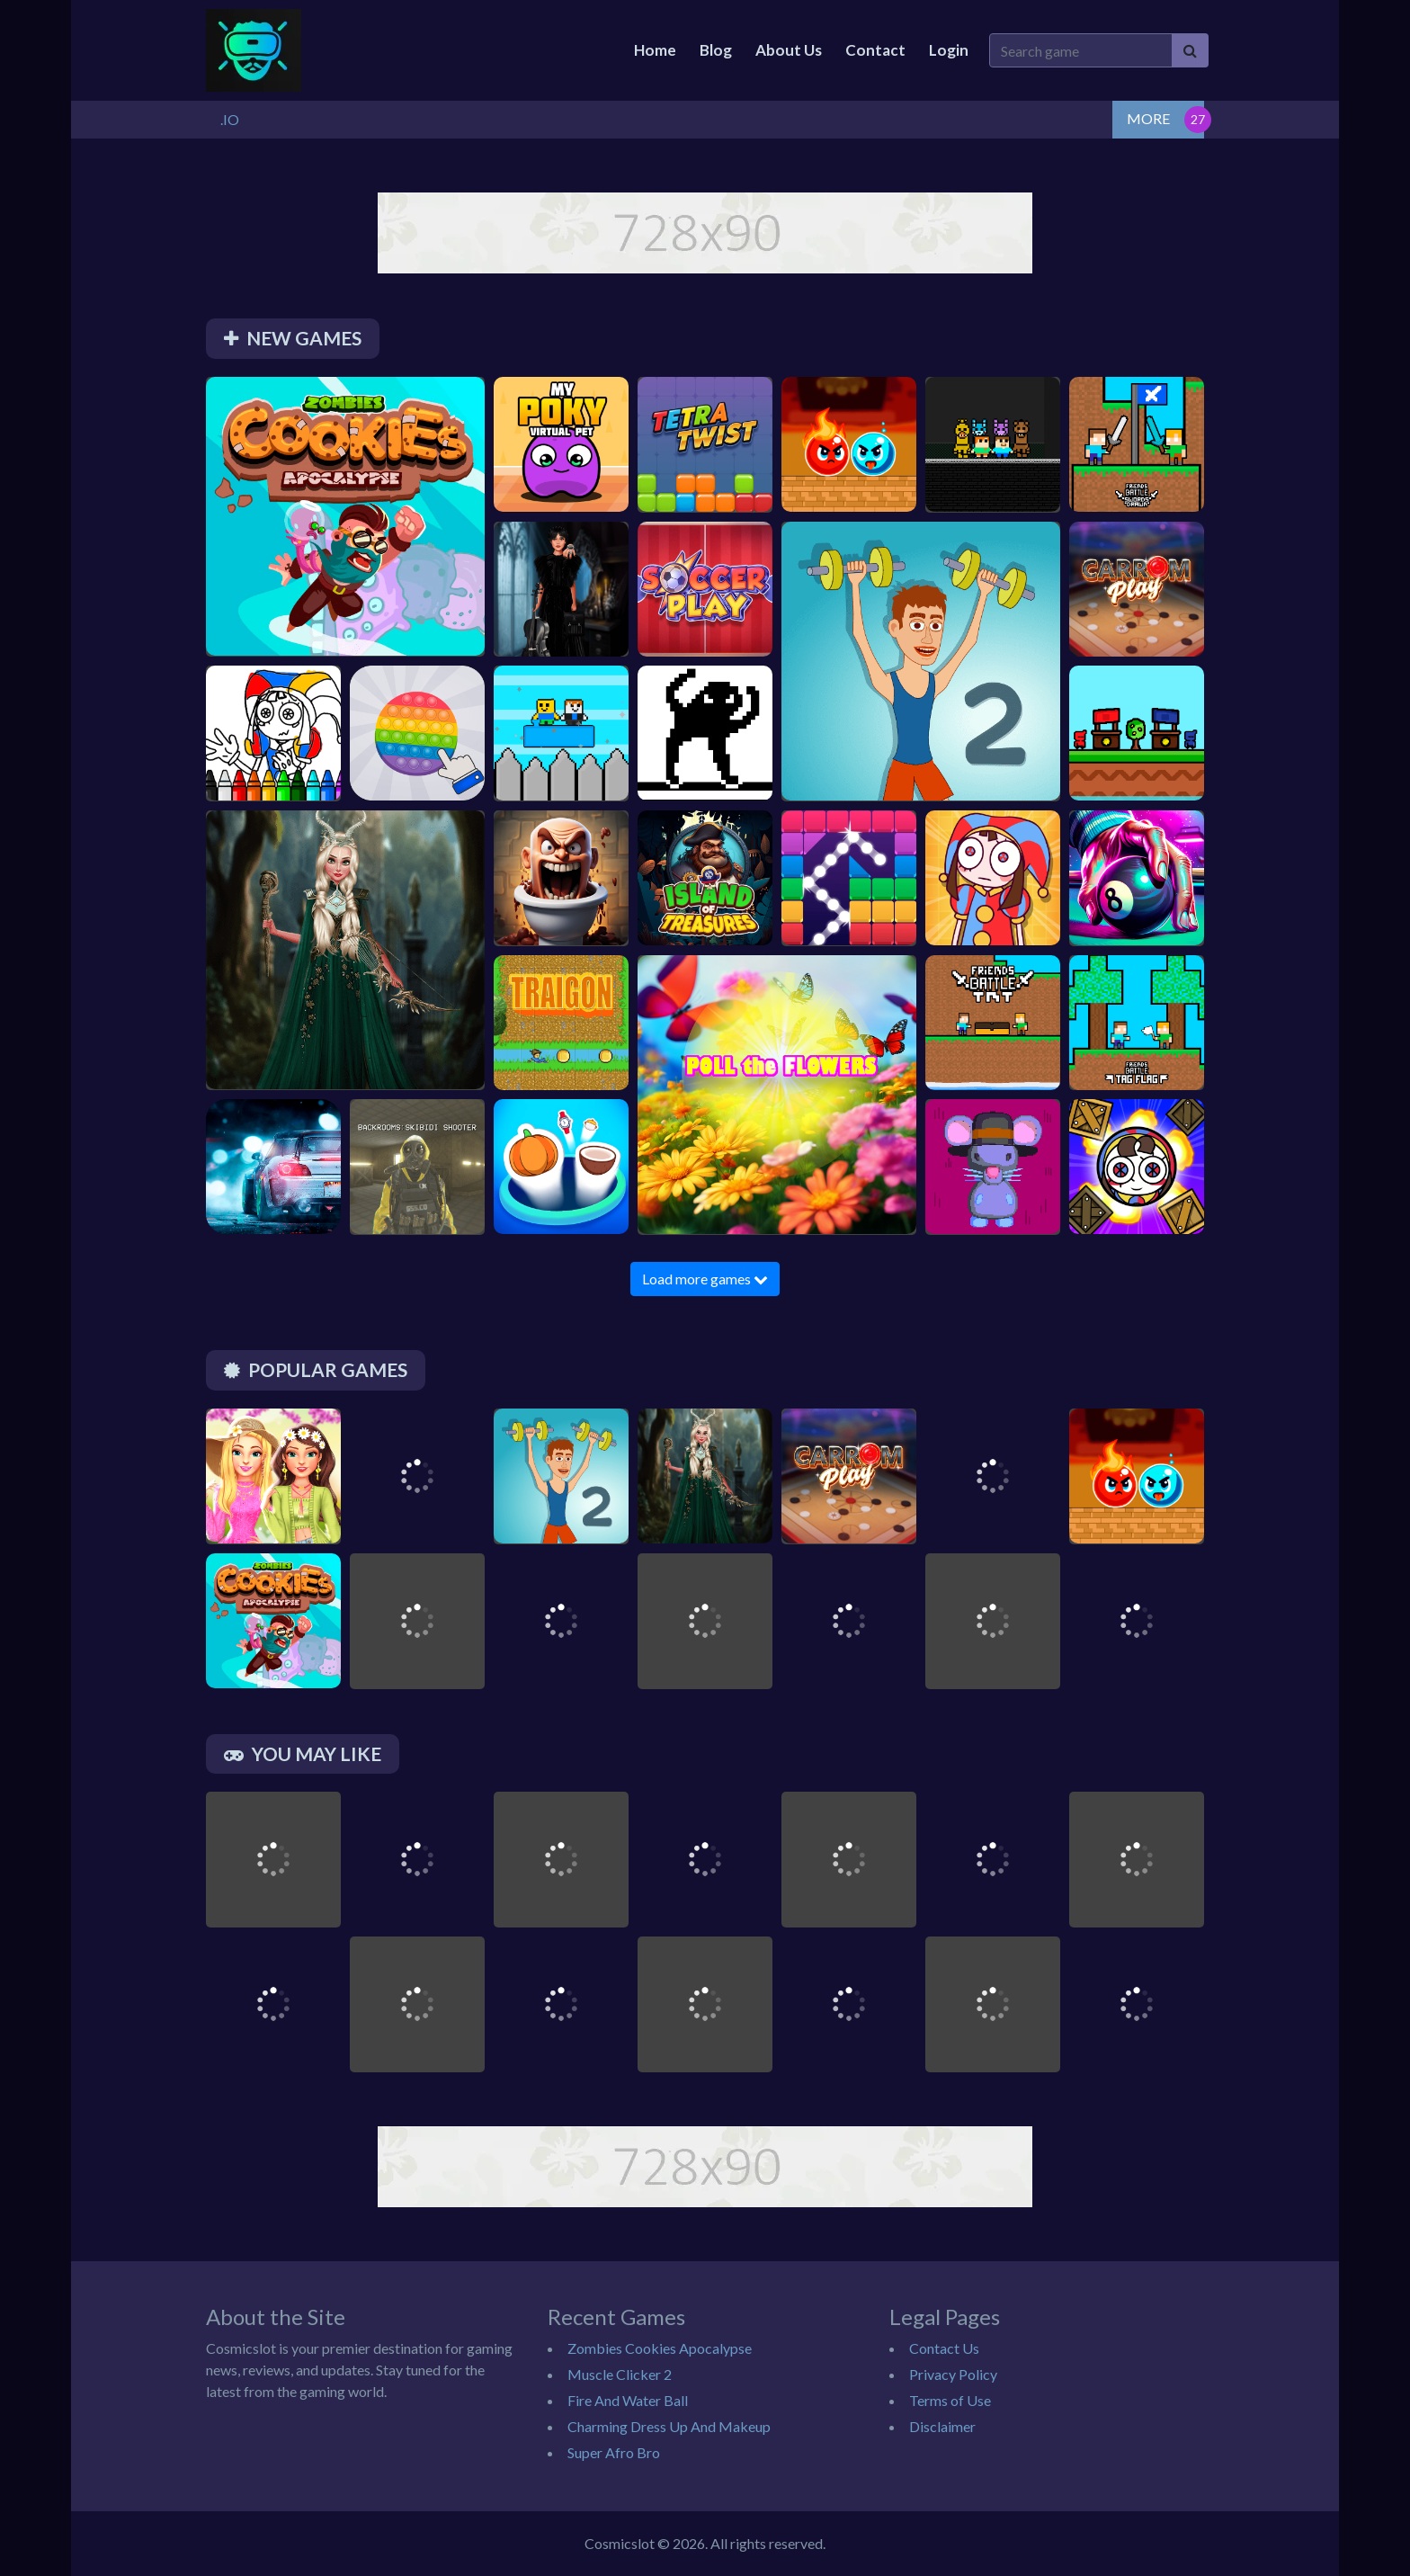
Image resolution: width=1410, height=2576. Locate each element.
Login (948, 49)
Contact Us (944, 2348)
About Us (788, 49)
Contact (875, 49)
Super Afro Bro (613, 2452)
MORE (1148, 118)
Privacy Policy (953, 2374)
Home (655, 49)
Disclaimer (942, 2426)
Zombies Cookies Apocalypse (659, 2348)
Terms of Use (950, 2400)
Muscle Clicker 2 (619, 2374)
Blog (716, 49)
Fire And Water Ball (627, 2400)
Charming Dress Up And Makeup (669, 2426)
